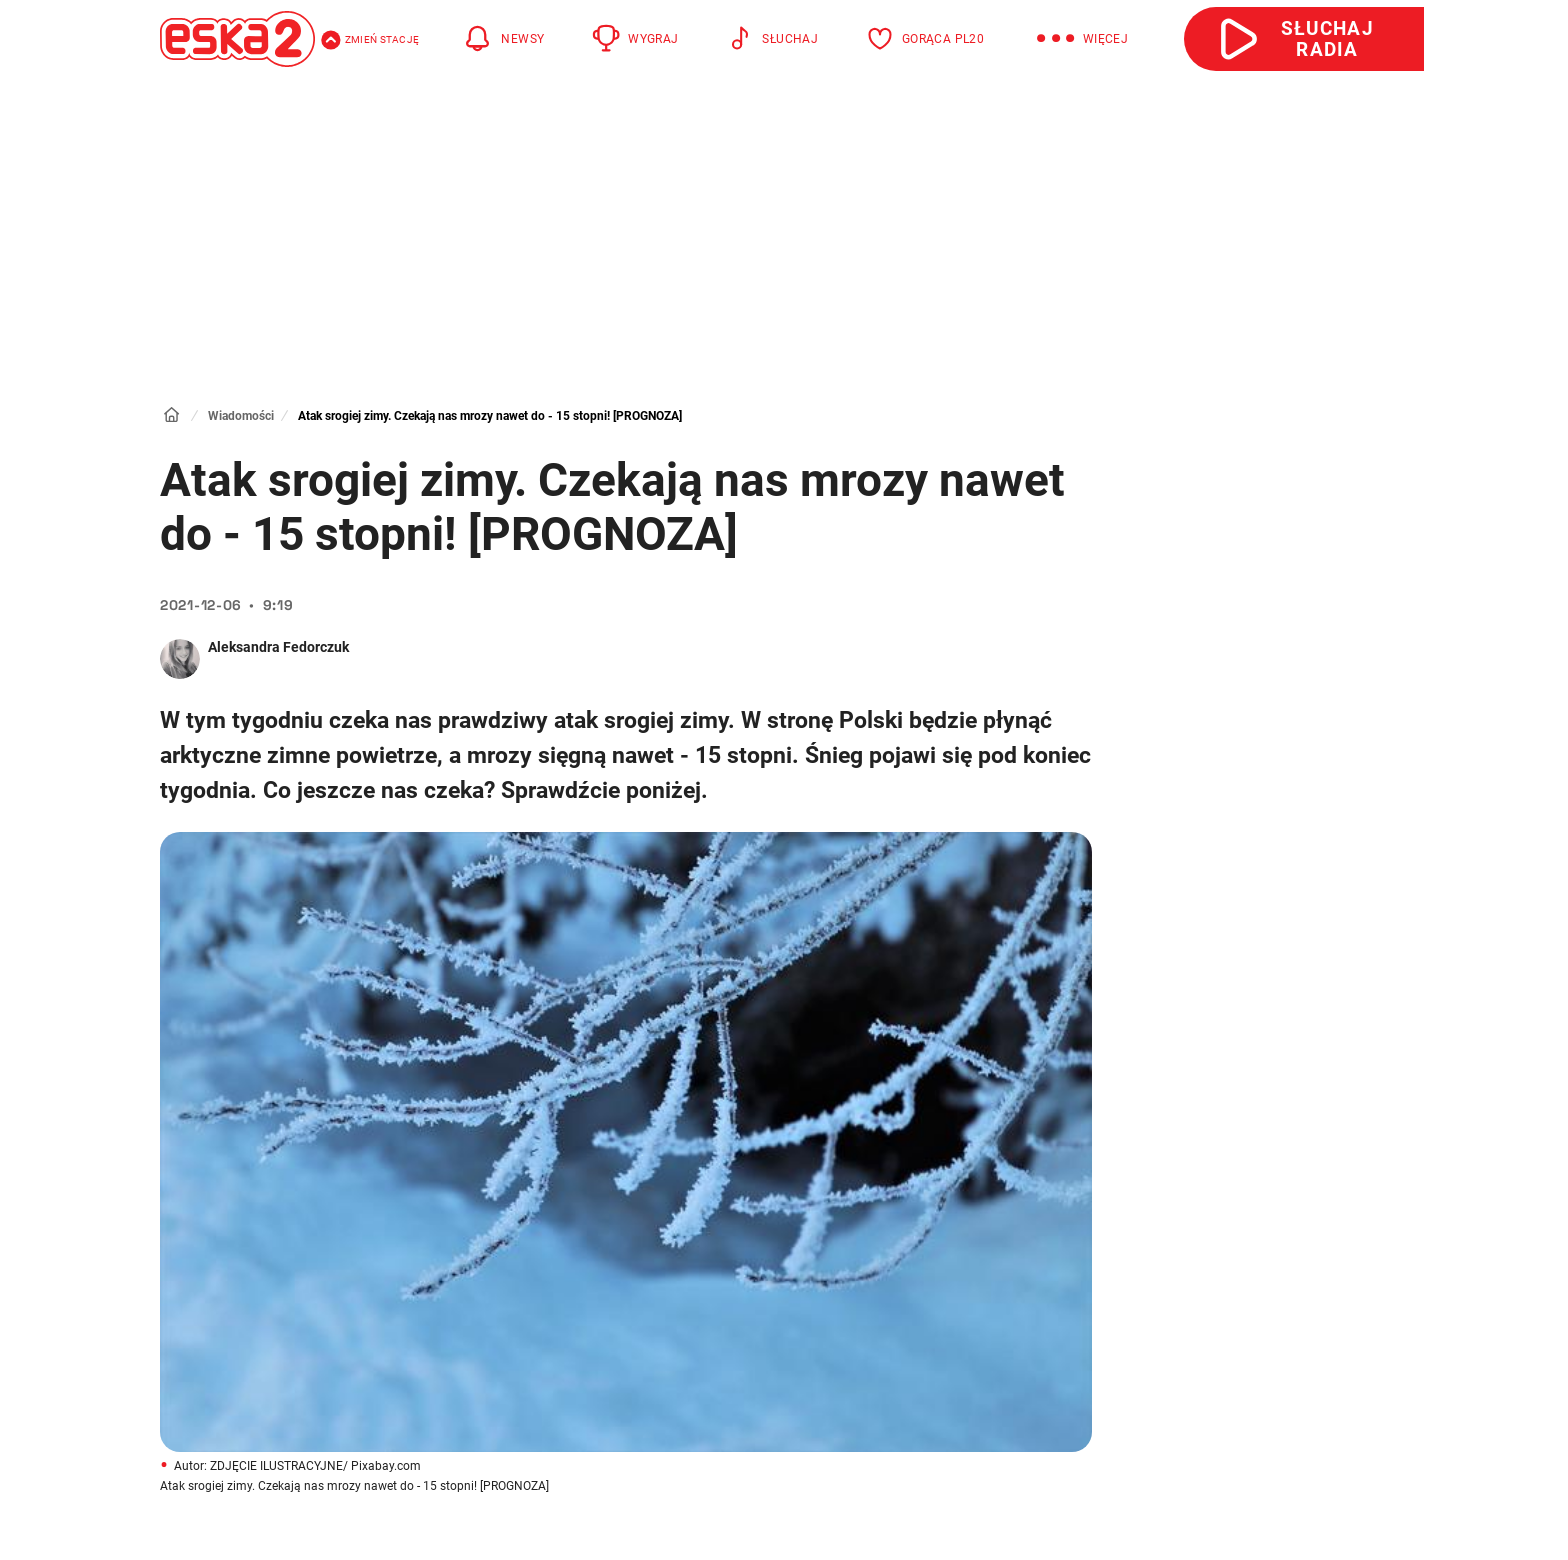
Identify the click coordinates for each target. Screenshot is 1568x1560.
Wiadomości (241, 416)
